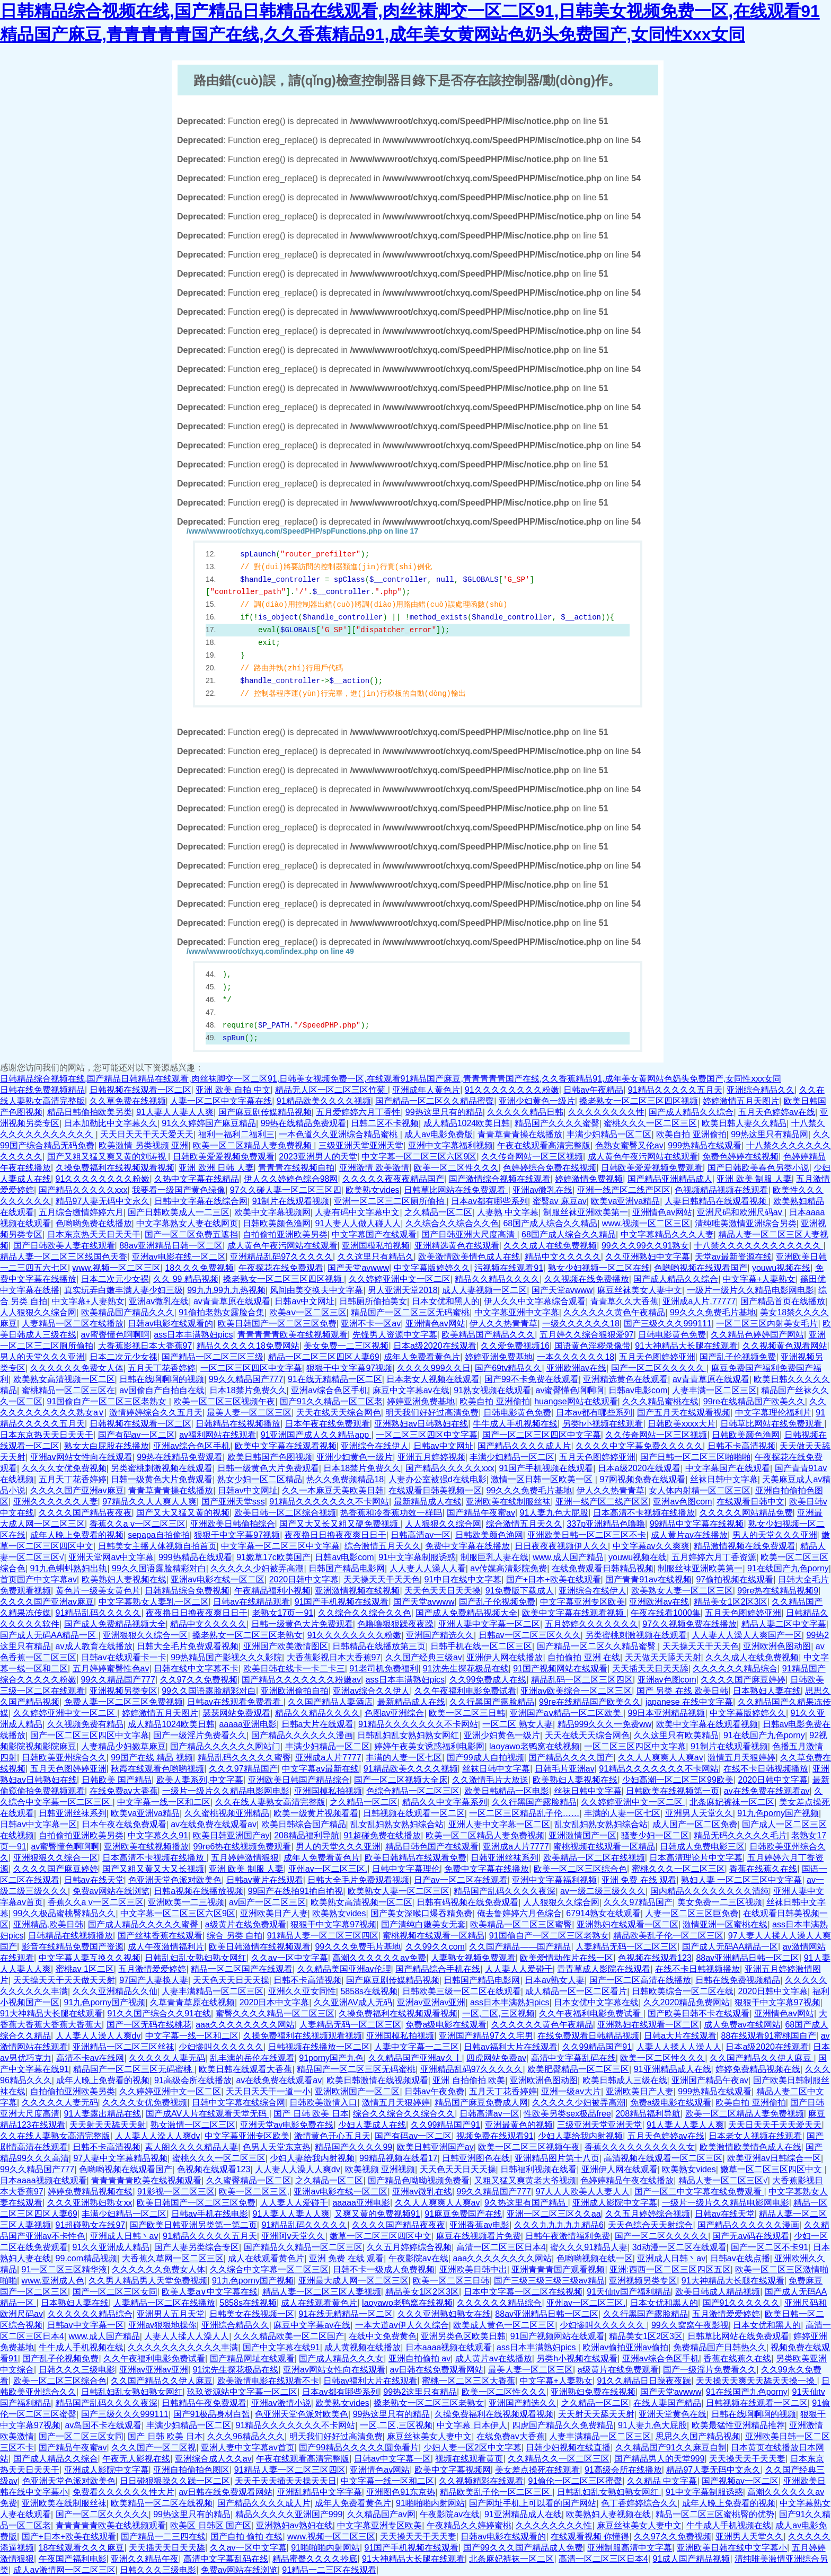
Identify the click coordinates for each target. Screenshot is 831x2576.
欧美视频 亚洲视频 (380, 2169)
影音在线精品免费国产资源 (72, 1946)
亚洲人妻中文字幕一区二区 (489, 1623)
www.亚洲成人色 (53, 2280)
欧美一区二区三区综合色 (580, 1868)
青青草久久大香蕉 (624, 1301)
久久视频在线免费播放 (586, 1278)
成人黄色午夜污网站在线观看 (643, 1156)
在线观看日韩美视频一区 (435, 1490)
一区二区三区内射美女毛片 (767, 1323)
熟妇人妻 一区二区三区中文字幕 (741, 1879)
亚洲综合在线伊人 (375, 1445)
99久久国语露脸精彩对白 (159, 1568)
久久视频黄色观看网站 (784, 1345)
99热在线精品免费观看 (304, 1123)
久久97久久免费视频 (198, 1679)
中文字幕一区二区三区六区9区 (418, 1156)
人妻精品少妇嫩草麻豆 (123, 1746)
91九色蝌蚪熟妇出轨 (69, 1568)
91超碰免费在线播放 (382, 1835)
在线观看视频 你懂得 (590, 2536)
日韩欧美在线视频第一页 (672, 1790)
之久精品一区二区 (438, 1212)
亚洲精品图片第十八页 (557, 2158)
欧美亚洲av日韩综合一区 (774, 2158)
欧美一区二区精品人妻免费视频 (253, 1145)
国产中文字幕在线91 (281, 2347)
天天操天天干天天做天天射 (64, 1980)
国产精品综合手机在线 (437, 1968)
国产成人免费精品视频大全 (466, 1612)
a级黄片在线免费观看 (245, 1924)
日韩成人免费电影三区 (702, 1846)
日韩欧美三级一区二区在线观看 (461, 1991)
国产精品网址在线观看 (252, 2358)
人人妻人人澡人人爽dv (98, 2035)
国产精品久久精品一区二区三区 (303, 2247)
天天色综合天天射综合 (650, 2224)
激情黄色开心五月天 (332, 2135)
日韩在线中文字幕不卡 (196, 1668)
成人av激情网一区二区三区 (64, 2569)
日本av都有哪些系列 (489, 1201)
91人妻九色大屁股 (554, 1512)
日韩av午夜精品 (593, 1089)
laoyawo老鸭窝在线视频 (534, 1746)
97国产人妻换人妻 (153, 1980)
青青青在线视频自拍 (296, 1167)
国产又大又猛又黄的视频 (182, 1512)
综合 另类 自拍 (234, 1935)
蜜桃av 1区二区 (85, 1968)
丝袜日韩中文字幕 (724, 1479)
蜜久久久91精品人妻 (588, 2247)
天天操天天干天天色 (381, 1579)
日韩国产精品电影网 (346, 1568)
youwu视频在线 (781, 1267)
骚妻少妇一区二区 (655, 1835)
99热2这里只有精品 (420, 2391)
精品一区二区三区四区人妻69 (323, 1356)
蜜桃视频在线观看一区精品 (604, 1846)
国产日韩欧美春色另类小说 (758, 1167)
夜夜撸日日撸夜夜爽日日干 (335, 1534)
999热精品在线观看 (704, 1145)
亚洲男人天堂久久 (699, 1813)
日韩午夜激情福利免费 (567, 2236)
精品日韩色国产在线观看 (432, 1846)
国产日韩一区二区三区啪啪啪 (695, 1457)
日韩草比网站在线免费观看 (456, 1189)
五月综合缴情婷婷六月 (81, 1212)
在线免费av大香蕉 (124, 1790)
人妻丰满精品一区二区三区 (212, 1991)
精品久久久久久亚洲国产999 (289, 2514)
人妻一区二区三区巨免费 (691, 1913)
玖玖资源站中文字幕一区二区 (242, 2391)
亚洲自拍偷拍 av (419, 2358)
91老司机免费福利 (383, 1668)
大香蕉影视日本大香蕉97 (145, 1345)
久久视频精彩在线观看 (481, 2480)
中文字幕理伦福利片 (773, 1412)
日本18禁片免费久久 (248, 1390)
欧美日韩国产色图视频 (269, 1457)
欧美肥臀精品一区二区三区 (578, 2069)
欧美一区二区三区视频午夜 (224, 1401)
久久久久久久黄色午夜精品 (614, 1312)
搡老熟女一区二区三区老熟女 (247, 1635)
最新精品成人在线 (428, 1501)
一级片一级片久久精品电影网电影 (750, 1290)
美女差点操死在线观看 (537, 2469)
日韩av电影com (637, 1390)
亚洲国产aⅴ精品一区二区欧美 (566, 1713)
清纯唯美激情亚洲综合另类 (746, 1223)
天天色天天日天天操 (442, 1590)
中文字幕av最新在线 (320, 1768)
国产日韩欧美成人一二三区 (178, 1212)
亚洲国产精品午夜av (709, 2080)
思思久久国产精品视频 (698, 2436)
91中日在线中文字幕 (462, 1579)
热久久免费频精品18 (345, 1479)
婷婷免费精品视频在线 (757, 2069)
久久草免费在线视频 (128, 1100)
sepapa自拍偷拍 (159, 1534)
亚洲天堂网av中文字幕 (111, 1557)
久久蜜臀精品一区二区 (248, 2180)
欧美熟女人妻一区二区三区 (682, 1590)
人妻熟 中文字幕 (507, 1212)
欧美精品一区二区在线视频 (594, 1857)
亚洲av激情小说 (281, 2402)
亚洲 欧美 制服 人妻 (754, 1178)
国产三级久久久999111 (667, 1323)
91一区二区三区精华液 (65, 2269)
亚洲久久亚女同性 (302, 1991)
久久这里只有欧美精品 (676, 1735)
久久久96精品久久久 (246, 2436)
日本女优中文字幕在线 (596, 2002)
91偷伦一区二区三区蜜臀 (575, 2480)
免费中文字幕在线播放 (467, 1546)
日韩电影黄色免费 (672, 1334)
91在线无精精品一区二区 (335, 1379)
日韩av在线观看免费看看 (235, 1701)
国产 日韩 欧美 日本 (310, 2113)
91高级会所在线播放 (193, 2080)
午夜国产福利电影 (73, 2558)
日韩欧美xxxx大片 (681, 1423)
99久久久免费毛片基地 (713, 1312)
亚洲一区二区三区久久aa (554, 2213)
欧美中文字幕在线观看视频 (286, 1445)
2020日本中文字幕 (275, 2002)
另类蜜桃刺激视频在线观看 (162, 1468)
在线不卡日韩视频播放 (765, 1768)
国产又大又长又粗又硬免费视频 (339, 1523)
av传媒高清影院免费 (508, 1568)
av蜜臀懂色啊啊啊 (115, 1334)
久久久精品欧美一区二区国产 (289, 2336)
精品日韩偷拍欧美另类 (89, 1112)
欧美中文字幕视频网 (272, 1212)
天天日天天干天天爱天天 (146, 1134)
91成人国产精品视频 (691, 2558)
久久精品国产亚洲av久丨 (415, 2057)
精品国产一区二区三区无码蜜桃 (410, 1312)
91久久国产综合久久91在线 (159, 2013)
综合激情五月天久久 (524, 1523)
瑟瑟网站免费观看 (236, 1713)
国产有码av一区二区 (136, 1434)
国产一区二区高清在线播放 (640, 1980)
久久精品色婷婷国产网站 (757, 1334)
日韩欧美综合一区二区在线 (682, 1991)
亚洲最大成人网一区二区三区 (353, 2280)
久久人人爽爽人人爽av (660, 1757)
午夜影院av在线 (418, 2258)
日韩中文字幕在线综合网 (200, 1201)
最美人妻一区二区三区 (249, 1412)
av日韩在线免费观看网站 (437, 2369)
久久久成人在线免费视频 (550, 1245)
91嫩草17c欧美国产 (273, 1557)
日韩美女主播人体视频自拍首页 (157, 1546)
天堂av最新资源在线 (733, 1256)
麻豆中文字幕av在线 (411, 1390)
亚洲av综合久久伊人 (371, 1690)
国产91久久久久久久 (741, 2302)
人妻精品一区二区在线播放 (72, 1323)
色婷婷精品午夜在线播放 (627, 2180)
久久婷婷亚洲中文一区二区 (399, 1278)
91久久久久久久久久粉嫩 (512, 1089)
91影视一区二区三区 (176, 2191)
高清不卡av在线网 (90, 2057)
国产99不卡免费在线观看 (531, 1379)
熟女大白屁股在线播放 (106, 1445)
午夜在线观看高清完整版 (543, 1145)
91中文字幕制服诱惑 (417, 1557)
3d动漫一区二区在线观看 (679, 2247)
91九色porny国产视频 (778, 1813)
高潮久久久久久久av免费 (379, 1957)
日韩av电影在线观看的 (170, 1323)
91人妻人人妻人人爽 (175, 1112)
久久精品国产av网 (381, 2514)
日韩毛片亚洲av (565, 1768)
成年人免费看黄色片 (422, 1356)
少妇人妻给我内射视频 (580, 2135)
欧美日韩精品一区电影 (506, 1790)
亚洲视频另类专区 (123, 1690)
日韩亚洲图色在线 (476, 2158)
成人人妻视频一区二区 (484, 1290)
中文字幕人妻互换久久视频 (89, 1957)
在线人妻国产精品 (667, 2402)
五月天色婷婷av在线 (776, 1112)
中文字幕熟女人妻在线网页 (187, 1223)
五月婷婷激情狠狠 (245, 1857)
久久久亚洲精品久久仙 (115, 1991)
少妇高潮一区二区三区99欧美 (677, 1779)
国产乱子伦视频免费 (738, 1356)
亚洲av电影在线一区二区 (179, 1256)
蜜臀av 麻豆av (560, 1201)
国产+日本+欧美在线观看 (553, 1579)
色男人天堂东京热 (277, 2147)
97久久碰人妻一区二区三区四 (285, 1189)
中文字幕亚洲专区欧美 (582, 1601)
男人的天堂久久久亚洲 (42, 1356)
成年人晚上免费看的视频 (76, 1534)
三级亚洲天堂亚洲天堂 (361, 1145)
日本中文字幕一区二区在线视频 (523, 2291)
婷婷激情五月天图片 (741, 1100)
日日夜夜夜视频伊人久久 (561, 1546)
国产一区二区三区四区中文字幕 (541, 1434)
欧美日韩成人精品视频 (717, 2291)
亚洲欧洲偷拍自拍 (295, 1690)
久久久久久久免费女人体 (76, 1368)
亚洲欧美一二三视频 (186, 1902)
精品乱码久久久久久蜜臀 (244, 1757)
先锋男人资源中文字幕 (394, 1334)
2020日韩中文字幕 (304, 1579)
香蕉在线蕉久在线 (763, 1868)
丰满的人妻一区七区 (404, 1757)
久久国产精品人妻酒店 (330, 1701)
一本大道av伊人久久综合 (402, 2325)
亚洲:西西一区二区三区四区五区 (669, 2269)
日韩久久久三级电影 (77, 2369)
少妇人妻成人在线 (372, 2124)
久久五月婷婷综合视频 (647, 2213)
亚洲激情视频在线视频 (357, 1590)
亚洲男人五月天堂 (171, 2313)
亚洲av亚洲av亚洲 (431, 2002)
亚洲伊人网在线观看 (619, 2169)
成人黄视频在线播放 (362, 2347)
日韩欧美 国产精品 (117, 1779)
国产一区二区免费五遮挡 (191, 1234)
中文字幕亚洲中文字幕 (516, 1312)
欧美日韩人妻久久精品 (744, 1123)
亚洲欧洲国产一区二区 (357, 2091)
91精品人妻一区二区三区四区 (322, 1935)
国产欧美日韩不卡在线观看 (698, 2013)
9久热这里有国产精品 (526, 2202)
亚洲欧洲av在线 (576, 1368)
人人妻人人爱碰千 (519, 1968)
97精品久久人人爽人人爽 (149, 1501)
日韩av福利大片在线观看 (511, 2046)
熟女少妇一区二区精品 (259, 1479)
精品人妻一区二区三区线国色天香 (63, 1256)
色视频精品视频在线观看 (721, 1189)
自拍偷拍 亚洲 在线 (583, 1657)
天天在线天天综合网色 (338, 1412)
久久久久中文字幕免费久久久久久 (639, 1445)
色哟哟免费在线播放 (94, 1223)
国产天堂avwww (358, 1267)
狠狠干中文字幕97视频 (349, 1368)
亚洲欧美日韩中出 (473, 2269)
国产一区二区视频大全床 (400, 1779)
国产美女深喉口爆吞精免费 (421, 1913)
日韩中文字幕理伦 (406, 1868)
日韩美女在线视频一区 (251, 2313)
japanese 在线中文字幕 (689, 1701)
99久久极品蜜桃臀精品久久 (64, 1913)
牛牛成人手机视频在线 (515, 1423)
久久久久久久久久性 (606, 1112)
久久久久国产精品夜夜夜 (85, 1512)
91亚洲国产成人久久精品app (316, 1434)
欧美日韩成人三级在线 (624, 2080)
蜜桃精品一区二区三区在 (68, 1390)
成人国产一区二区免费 (694, 1824)
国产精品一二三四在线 (163, 2536)
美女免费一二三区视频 (346, 1345)
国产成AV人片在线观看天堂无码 (207, 2113)
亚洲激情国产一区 (582, 1835)
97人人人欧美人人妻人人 (583, 2191)
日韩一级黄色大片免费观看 (268, 1468)
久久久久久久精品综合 (735, 1668)
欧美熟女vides (372, 1189)
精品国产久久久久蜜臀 (557, 1123)
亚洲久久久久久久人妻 (55, 1501)
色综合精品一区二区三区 (412, 1790)
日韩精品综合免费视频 (187, 1590)
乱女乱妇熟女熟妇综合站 (397, 1824)
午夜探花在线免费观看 (280, 1267)
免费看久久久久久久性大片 (123, 2492)
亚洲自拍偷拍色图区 (191, 2469)
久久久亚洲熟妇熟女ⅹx (89, 2202)
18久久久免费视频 (199, 1267)
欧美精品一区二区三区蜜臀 (521, 1924)
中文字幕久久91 (158, 1835)
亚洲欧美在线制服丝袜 (508, 1501)
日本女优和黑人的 (446, 1301)
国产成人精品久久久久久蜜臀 (144, 1924)
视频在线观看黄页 (469, 2458)
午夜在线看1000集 (666, 1612)
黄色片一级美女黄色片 (98, 1590)
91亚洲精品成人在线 (672, 2069)
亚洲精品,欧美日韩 (48, 1924)
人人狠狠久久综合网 (38, 1312)
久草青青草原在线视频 (192, 2002)
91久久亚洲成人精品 (111, 2247)
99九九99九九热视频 (226, 1290)
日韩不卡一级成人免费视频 (384, 2269)
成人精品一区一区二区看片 (576, 1991)
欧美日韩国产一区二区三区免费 (277, 1323)
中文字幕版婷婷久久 (432, 1267)
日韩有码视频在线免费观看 (467, 1902)
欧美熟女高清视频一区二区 (64, 1379)
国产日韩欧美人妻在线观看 (64, 1245)
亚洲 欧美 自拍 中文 (233, 1089)
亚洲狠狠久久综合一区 (145, 1635)
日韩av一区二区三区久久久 (530, 1635)
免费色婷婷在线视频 (740, 1156)
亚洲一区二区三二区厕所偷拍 (390, 1201)
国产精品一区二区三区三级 (212, 1356)
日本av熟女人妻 (555, 1980)
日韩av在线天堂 (94, 1879)
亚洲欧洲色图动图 (777, 1646)
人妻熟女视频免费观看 (473, 1957)
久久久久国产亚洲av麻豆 (77, 1490)
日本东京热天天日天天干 (93, 1234)
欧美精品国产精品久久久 (127, 1312)
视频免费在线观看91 (495, 2135)
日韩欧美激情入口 (323, 2102)
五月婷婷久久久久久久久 (591, 1623)
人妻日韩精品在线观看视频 (716, 1201)
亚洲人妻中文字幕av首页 (248, 2447)
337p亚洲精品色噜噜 (606, 1523)
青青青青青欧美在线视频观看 (292, 1334)
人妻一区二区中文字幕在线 (221, 1100)
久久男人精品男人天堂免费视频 (148, 2280)
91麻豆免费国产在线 (463, 2213)
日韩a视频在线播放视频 (198, 1891)
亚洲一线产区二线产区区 (623, 1189)
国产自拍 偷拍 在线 (246, 2536)
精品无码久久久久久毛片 (740, 1835)
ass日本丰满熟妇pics (193, 1334)
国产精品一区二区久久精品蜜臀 (434, 1100)
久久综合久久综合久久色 (452, 1223)
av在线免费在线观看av (767, 1790)
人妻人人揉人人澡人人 (678, 2046)
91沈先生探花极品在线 (466, 1668)
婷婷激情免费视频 (589, 1178)
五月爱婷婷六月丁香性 (358, 1112)
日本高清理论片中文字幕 (695, 1857)
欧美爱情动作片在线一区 (566, 1957)
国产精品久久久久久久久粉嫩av (301, 1679)
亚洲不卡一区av (371, 1323)
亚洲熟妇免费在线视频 (593, 2391)
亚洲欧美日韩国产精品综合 (299, 1779)
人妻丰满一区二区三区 (714, 1390)
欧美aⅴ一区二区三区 (308, 1312)
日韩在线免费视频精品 (42, 1089)
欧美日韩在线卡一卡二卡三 (294, 1668)
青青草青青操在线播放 (520, 1134)
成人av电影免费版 (438, 1134)
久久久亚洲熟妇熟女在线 (444, 2313)
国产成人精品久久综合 (691, 1112)
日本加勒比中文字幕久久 (110, 1123)
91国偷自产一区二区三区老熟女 (108, 1401)
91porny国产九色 (331, 2057)
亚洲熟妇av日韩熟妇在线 (421, 1423)
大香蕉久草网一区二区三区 (173, 2258)
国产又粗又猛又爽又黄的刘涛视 (107, 1156)
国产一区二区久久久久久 (658, 1368)
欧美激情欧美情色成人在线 (469, 1256)
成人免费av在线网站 (742, 2024)
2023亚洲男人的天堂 (318, 1156)
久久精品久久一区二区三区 (558, 2458)
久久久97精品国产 (243, 1768)
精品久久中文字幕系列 (444, 1802)
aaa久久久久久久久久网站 (245, 2024)
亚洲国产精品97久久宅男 (486, 2035)
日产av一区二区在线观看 (461, 1879)
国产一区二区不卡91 (769, 2247)
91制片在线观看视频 (291, 1201)
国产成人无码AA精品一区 (49, 1635)
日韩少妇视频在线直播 (568, 2447)
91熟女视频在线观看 (492, 1390)
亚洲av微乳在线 (542, 1189)
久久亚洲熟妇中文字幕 (647, 1256)
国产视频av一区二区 (740, 2480)
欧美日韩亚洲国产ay (231, 1835)
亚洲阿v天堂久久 (293, 2236)
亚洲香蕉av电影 (479, 2224)
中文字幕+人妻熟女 (759, 1278)
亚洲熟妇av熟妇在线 (294, 2525)
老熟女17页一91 (283, 1612)
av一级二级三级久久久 (603, 1891)
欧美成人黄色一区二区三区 (504, 2325)
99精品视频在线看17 (398, 2158)
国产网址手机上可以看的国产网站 (532, 2503)
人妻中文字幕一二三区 (416, 2046)
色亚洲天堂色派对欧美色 (175, 1879)
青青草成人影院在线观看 (603, 1968)
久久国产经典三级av (423, 1657)
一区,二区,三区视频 (498, 2013)
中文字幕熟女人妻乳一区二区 (154, 1601)
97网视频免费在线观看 (642, 1479)
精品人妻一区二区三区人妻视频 (321, 2291)
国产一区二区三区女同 (115, 2291)
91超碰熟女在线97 (91, 2224)
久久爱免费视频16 (515, 1345)
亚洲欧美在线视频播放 (146, 1846)
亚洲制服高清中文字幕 (629, 2547)
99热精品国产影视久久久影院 (226, 1657)
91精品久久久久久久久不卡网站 (329, 1501)
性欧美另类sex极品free (567, 2113)
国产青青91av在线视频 (648, 1579)
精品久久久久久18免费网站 (248, 1345)
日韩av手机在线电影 (209, 2213)
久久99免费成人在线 (488, 1679)
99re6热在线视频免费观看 (242, 1846)
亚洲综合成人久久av (213, 2458)
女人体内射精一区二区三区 (699, 1490)
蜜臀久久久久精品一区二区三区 (275, 2013)
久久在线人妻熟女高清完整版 (270, 1802)
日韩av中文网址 (304, 1301)
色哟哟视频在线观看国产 (700, 1267)
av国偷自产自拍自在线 (162, 1390)
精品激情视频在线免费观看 (744, 1546)
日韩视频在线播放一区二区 (319, 2046)
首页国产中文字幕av (38, 1579)
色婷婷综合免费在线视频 (549, 1167)
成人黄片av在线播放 (689, 1534)
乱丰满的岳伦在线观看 (252, 2057)
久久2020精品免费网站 (686, 2002)
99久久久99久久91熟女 (645, 1245)
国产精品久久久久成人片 (524, 1445)
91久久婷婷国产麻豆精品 (209, 1123)
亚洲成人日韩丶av (124, 2236)
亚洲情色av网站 (662, 1212)
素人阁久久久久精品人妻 (191, 2147)
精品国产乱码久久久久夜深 (504, 1891)
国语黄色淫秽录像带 (592, 1345)
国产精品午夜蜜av (481, 1512)
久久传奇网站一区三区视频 (532, 1156)
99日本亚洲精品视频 (666, 1713)
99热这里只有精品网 (769, 1134)
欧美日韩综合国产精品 (303, 1824)
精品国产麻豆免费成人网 (481, 2102)
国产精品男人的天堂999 (659, 2458)
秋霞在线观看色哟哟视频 (157, 1768)
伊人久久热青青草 (503, 1323)
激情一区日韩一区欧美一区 (543, 1479)
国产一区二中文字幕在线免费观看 (699, 2191)
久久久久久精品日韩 (525, 1112)
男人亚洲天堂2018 (403, 1290)
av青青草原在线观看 (231, 1301)
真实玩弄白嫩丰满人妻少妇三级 (123, 1290)
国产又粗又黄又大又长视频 (153, 1868)
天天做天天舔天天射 (663, 1657)
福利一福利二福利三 (236, 1134)
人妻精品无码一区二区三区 (626, 1946)
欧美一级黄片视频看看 (315, 1813)
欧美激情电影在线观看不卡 (268, 2380)
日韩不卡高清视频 (741, 1445)
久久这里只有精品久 (376, 1256)
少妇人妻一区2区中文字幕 (472, 2447)
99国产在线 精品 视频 (152, 1757)
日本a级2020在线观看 (434, 1345)
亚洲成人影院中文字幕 (614, 2202)
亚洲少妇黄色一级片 (537, 1100)
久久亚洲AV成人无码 (353, 2002)
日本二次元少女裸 (115, 1278)
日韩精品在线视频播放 (238, 1423)
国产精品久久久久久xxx (83, 1189)
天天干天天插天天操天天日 (286, 2480)
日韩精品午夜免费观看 (204, 2402)
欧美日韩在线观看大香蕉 (245, 2069)
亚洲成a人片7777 (328, 1757)
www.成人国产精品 (568, 1557)
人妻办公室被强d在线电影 (437, 1479)
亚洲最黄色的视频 (519, 2124)
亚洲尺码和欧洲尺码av (740, 1212)
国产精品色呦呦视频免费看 (419, 2180)
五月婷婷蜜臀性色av (111, 1668)
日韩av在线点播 (740, 2258)
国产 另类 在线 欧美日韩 (682, 1690)
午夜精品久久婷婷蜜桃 (469, 2525)
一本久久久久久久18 (575, 1356)
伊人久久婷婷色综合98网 (291, 1178)
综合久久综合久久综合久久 (404, 2113)
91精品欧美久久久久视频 (324, 1100)
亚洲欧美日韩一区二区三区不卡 (586, 1534)
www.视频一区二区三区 (646, 1223)
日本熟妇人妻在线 (767, 1690)
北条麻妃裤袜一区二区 (731, 1802)
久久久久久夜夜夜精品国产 (393, 1178)
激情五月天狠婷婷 (741, 1757)
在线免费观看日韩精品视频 (602, 1568)
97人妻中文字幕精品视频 (120, 2158)
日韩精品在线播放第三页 (379, 1646)
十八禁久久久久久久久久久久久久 (758, 1245)
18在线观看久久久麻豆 (82, 2547)
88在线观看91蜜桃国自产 (768, 2035)
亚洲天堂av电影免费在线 (287, 2124)
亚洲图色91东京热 (400, 2492)
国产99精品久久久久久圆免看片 (359, 2447)
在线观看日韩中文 (750, 1501)
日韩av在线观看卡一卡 (123, 1657)
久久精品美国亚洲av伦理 (344, 1968)
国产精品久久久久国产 (570, 1757)
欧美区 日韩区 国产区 (210, 2525)
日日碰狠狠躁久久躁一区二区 (175, 2480)
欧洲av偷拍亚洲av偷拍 (625, 2347)
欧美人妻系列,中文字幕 (199, 1779)
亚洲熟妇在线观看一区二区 (627, 1924)
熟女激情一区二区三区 (193, 2124)
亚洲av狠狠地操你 (162, 2325)
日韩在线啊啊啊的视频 (161, 1379)
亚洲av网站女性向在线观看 (81, 1457)
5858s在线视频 (368, 1991)
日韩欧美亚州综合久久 (64, 1757)
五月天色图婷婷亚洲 (657, 1356)
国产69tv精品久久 (508, 1368)
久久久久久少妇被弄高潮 (257, 1568)
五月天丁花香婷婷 (162, 1368)
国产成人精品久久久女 (341, 2358)
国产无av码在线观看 (750, 2236)
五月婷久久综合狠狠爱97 (587, 1334)
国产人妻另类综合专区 (196, 2247)
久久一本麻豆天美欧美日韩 (333, 1490)
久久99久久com (435, 1946)
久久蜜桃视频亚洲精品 (226, 1813)
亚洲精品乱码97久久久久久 (281, 1256)
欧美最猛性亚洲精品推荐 (738, 2425)
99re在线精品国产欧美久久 (754, 1401)
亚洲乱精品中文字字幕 (319, 2492)
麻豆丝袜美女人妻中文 (639, 1290)
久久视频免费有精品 (85, 1724)
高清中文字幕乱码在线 (573, 2057)
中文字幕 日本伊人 (472, 2425)
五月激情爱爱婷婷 (152, 1968)
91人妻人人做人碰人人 (358, 1223)
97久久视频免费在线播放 (689, 1623)
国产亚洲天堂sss (233, 1501)
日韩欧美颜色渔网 (277, 1223)
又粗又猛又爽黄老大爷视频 (525, 2180)
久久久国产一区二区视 (153, 2447)
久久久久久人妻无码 (167, 2057)
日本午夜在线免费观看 (327, 1423)
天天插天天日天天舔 (650, 1668)
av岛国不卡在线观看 (103, 2425)
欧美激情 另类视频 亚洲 (143, 1145)
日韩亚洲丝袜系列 (73, 1813)
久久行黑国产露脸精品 (491, 1701)
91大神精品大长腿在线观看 (686, 1345)
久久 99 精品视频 (185, 1278)
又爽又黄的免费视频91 (377, 2213)
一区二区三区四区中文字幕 (251, 1368)
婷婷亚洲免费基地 (499, 1356)
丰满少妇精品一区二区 (609, 1134)
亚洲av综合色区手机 (329, 1390)
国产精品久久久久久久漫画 (302, 1735)
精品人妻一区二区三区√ (723, 2180)
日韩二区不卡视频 (385, 1123)
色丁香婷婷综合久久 (639, 2503)
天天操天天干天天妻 (747, 2458)
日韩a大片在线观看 (317, 1724)
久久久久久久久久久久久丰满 (183, 2347)
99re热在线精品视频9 (777, 1590)
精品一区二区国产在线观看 (242, 1968)
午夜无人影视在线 (136, 2458)
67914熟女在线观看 (603, 1913)
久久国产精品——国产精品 (520, 1946)
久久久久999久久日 (434, 1368)
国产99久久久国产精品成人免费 (523, 2547)
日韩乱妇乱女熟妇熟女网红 (408, 1735)
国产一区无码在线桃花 (149, 2024)
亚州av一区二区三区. (327, 1868)
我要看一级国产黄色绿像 (178, 1189)
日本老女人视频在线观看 (433, 1379)
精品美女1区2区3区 (730, 1601)
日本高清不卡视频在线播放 (644, 1512)
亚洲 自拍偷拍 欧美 (468, 2080)
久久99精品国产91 (597, 2046)
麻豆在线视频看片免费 (478, 2236)
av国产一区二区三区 (267, 1902)
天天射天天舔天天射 (107, 2124)
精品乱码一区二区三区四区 (582, 1679)
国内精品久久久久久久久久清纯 (709, 1891)
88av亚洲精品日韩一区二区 (171, 1245)
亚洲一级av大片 (571, 2091)
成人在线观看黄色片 (266, 2258)
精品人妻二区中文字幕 (783, 1623)
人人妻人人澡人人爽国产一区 (747, 1635)
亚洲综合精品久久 (760, 1089)
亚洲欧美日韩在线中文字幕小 (732, 2547)
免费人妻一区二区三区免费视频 (123, 1701)
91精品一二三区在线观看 (329, 2569)
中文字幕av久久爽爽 (651, 1546)
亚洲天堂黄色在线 (672, 2414)
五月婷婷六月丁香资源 (713, 1557)
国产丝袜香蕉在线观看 (160, 1935)
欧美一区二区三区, (254, 2191)
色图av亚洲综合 (395, 1713)
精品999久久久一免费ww (605, 1724)
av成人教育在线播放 (94, 1646)
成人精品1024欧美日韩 (466, 1123)
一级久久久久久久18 (581, 1323)
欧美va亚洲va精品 (625, 1201)
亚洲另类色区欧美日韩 (463, 2336)
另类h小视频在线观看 (602, 1423)
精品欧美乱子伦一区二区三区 (668, 1935)
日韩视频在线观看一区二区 (140, 1089)
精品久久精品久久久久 (497, 1278)
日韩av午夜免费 (434, 2091)
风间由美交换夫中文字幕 (316, 1290)
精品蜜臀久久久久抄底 (314, 2558)
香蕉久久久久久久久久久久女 (640, 2147)
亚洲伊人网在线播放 (504, 1657)
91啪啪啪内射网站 (430, 2503)
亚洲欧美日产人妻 (274, 1913)
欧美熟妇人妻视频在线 (124, 1579)
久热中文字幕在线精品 (196, 1178)
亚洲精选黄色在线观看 (456, 1245)
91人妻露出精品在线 (103, 2113)
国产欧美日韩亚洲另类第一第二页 (193, 2224)
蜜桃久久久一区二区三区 (650, 1123)
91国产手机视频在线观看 (546, 1468)
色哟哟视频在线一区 (594, 2258)
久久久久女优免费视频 (64, 1468)
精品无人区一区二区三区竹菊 (331, 1089)
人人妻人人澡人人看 (428, 1568)
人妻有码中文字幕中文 (357, 1212)
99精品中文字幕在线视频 (697, 1523)
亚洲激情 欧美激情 (374, 1167)
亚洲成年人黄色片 (426, 1089)
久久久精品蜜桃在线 (660, 1401)
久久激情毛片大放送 (490, 1779)
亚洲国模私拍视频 (376, 1245)
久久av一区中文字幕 (289, 1957)
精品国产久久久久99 (353, 2147)
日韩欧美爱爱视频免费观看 (224, 1156)
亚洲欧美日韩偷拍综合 (232, 1523)
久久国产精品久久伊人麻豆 (762, 2057)
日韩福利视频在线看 (538, 2169)
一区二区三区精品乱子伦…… (524, 1813)
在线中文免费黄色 (383, 2336)
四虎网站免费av (496, 2057)
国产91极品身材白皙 (212, 2414)
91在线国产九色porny (788, 1568)
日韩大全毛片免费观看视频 (187, 1646)
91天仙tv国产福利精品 (628, 2291)
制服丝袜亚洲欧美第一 (585, 1212)
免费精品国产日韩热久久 (719, 2347)
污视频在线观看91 (508, 1267)
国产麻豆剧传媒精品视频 (265, 1112)
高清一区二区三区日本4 (501, 2247)
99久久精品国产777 (246, 1379)
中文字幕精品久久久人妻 (667, 1234)
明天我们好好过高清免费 (432, 1412)
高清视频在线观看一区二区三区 (663, 2158)
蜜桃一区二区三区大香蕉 (468, 2380)
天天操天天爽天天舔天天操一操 (756, 2380)
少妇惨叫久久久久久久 (221, 2046)
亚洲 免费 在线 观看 (639, 1879)
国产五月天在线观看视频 (683, 1412)
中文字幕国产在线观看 (374, 1234)
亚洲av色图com (682, 1501)
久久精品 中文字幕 (662, 2480)
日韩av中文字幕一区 (38, 1824)
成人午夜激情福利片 (166, 1946)
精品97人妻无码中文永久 (103, 1201)
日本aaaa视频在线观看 (43, 2180)
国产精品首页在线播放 (782, 1301)
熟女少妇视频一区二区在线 (599, 1267)
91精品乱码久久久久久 (99, 1612)
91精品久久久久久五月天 (675, 1089)
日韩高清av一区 (420, 1534)
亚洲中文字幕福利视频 (450, 1145)
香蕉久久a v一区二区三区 (137, 1523)
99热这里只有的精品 (444, 1112)
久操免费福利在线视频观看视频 (115, 1167)
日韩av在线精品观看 (251, 1601)
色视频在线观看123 (655, 1957)
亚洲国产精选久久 (440, 1635)
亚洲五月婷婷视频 (431, 1457)
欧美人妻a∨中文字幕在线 (210, 2291)
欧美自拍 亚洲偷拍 (691, 1134)
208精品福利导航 (306, 1835)
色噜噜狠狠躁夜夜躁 (395, 1623)
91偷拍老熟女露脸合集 (221, 1312)
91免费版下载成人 (519, 1590)
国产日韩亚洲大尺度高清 (469, 1234)
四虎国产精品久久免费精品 (563, 2425)
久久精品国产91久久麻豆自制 (671, 2447)
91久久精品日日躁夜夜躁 (644, 2380)
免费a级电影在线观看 (446, 2024)
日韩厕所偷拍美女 (373, 1301)
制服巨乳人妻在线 (494, 1557)
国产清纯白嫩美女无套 (423, 1924)
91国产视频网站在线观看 (560, 1668)
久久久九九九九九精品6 (559, 2224)
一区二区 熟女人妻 (517, 1724)
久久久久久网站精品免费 (746, 1512)
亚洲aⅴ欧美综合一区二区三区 (576, 1690)
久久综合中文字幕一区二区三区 (269, 2269)
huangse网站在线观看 (575, 1401)
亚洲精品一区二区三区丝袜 (123, 2046)
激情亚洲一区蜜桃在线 (725, 1924)
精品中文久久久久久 (563, 1256)
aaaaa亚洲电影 (248, 1724)
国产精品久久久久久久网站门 (225, 1746)
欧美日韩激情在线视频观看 (260, 1946)
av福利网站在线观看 (217, 1434)
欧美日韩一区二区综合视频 (285, 1512)
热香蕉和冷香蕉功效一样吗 (391, 1512)
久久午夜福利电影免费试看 (465, 1690)
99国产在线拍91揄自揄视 (295, 1891)
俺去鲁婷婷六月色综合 (519, 1913)
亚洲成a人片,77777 (699, 1301)
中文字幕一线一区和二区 (163, 1802)
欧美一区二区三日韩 (467, 1713)
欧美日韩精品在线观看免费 (415, 1857)
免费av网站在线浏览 (111, 1891)
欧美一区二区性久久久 (456, 1167)
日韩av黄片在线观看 (264, 1879)
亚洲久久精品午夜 (145, 2558)
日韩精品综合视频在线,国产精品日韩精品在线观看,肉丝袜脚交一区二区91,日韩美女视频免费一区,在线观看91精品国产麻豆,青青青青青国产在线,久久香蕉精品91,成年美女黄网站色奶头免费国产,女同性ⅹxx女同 (390, 1078)
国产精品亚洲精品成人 (669, 1178)
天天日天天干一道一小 (268, 2091)
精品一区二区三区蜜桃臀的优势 (715, 2514)
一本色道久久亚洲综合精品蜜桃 (339, 1134)
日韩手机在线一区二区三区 (481, 1646)
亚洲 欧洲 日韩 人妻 (216, 1167)
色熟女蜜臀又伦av (629, 1145)
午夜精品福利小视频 (272, 1590)
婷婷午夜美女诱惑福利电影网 (429, 1746)
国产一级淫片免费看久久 (199, 1735)
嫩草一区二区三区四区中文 (772, 2169)
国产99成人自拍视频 (485, 1757)
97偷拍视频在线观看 (734, 1579)
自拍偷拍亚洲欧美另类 (285, 1234)
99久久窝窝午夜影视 (690, 2325)
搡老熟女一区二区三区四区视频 (638, 1100)
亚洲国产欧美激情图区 (285, 1646)
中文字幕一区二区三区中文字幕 (280, 1546)
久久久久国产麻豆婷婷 (743, 1679)
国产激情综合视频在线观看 (500, 1178)
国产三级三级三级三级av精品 (549, 2280)
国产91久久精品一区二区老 (331, 1401)
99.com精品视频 (86, 2258)
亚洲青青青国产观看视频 (558, 2269)
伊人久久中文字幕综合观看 (535, 1301)
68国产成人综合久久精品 (550, 1223)
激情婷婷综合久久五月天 (155, 1412)
